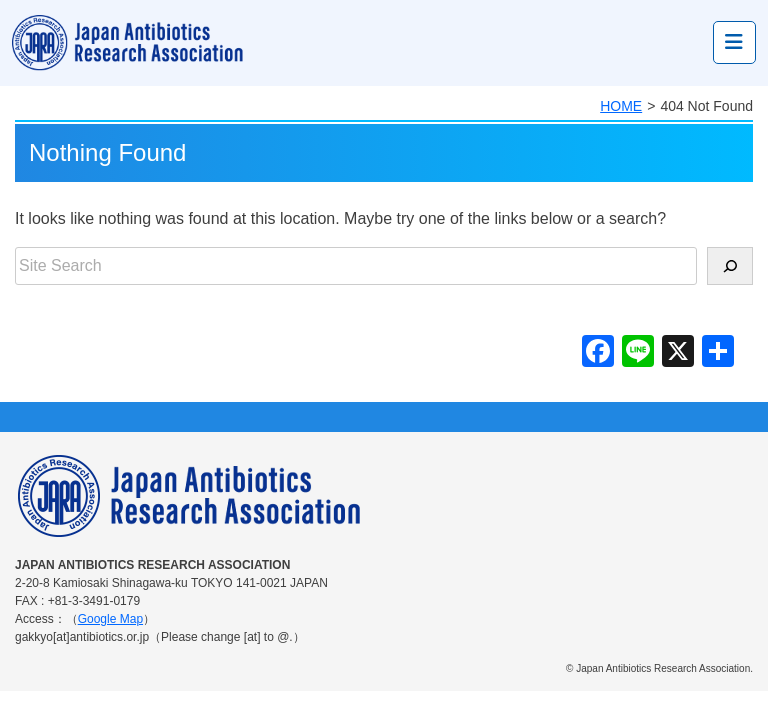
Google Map (110, 619)
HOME (621, 106)
